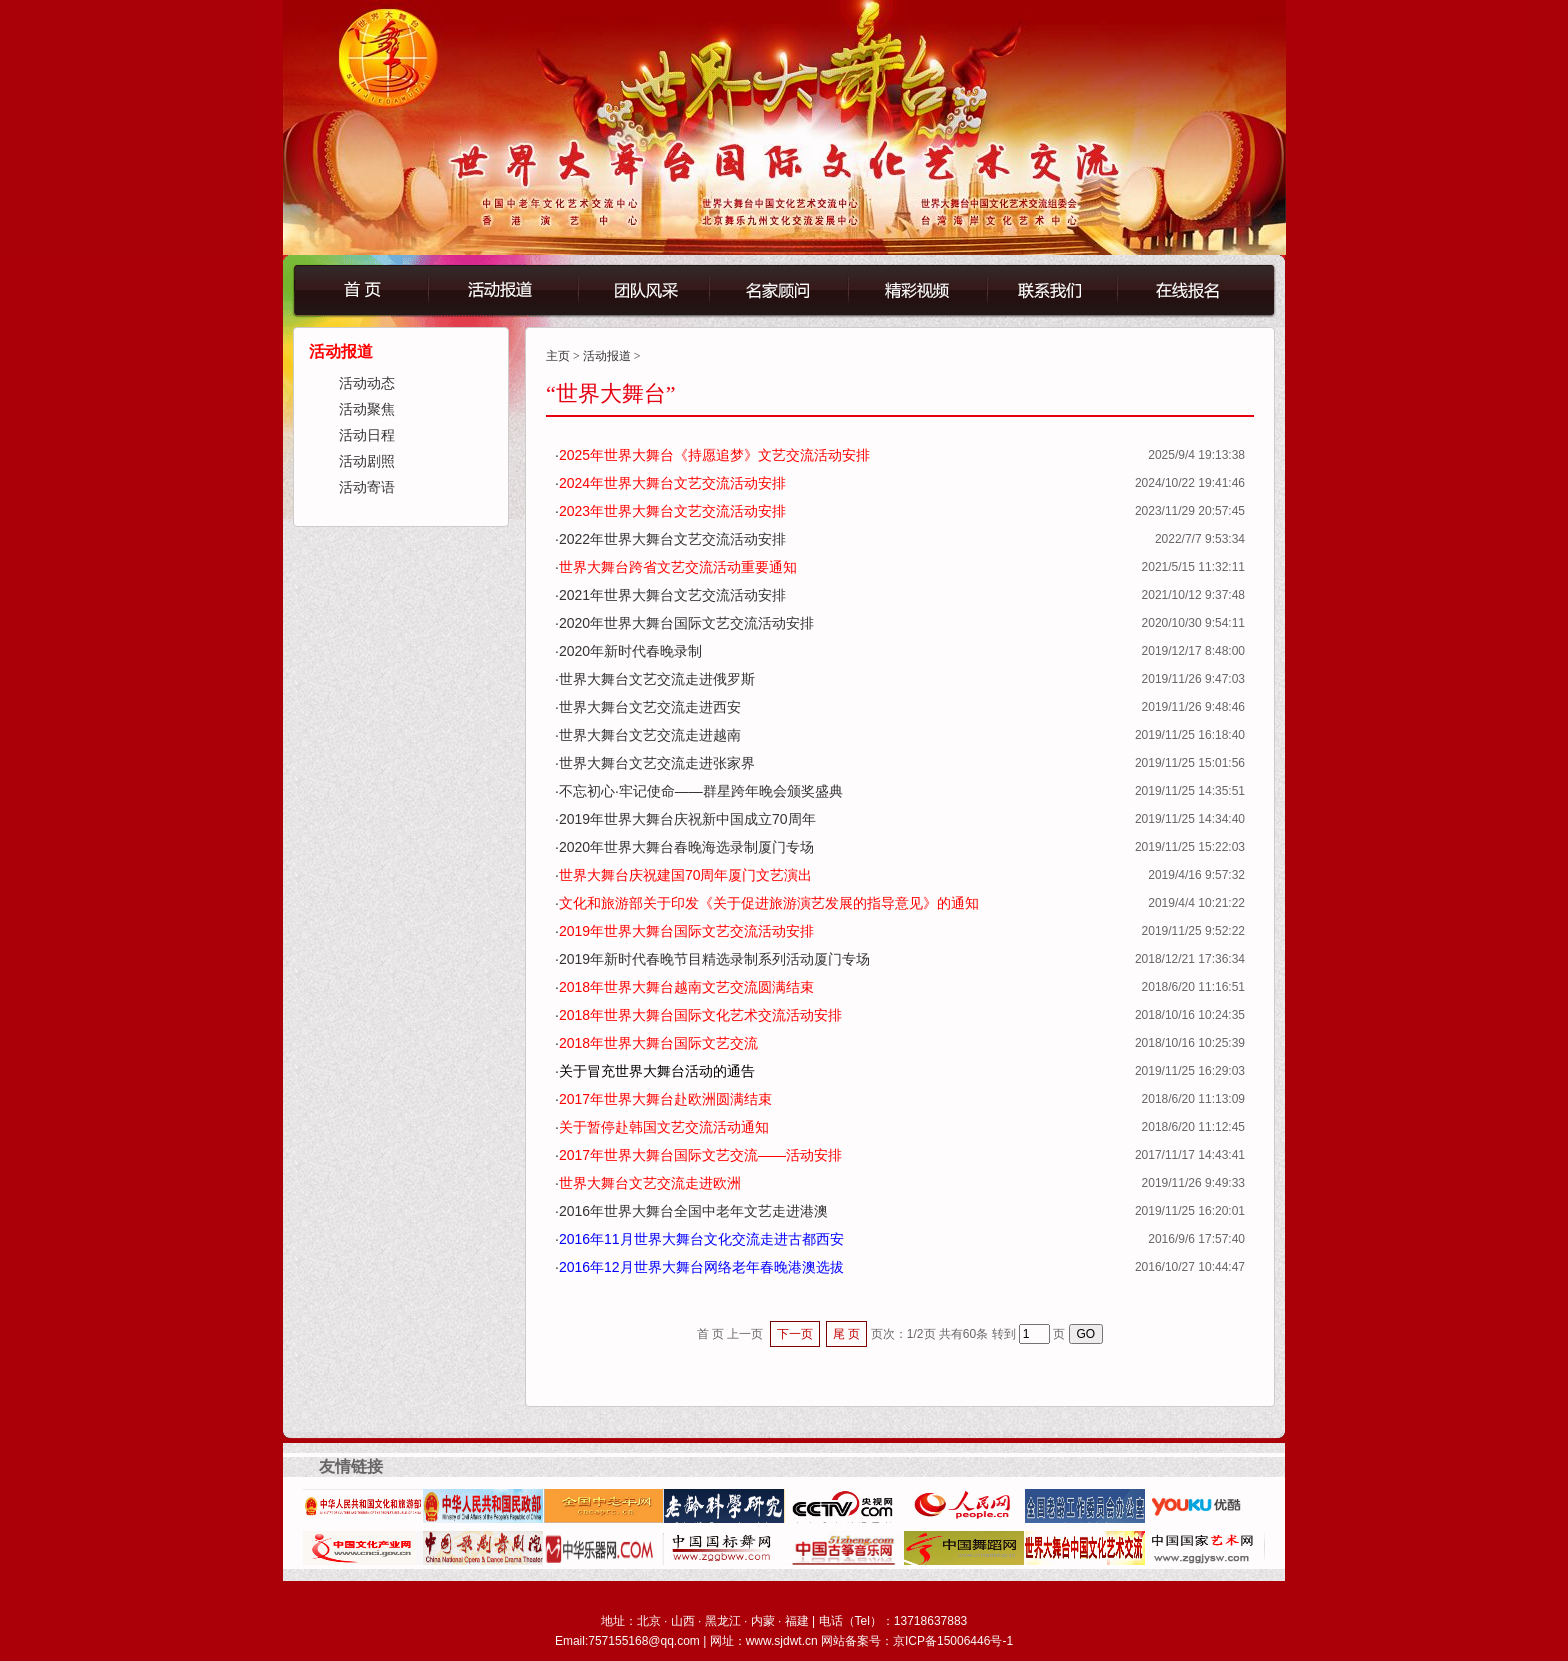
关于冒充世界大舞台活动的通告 (657, 1071)
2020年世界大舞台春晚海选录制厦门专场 (686, 847)
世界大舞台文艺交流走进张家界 (657, 763)
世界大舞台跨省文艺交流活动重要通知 (678, 567)
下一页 (795, 1334)
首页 (360, 288)
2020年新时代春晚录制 (630, 651)
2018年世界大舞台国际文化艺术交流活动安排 (700, 1015)
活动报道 (502, 288)
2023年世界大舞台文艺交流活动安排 (672, 511)
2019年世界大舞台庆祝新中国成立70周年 (687, 819)
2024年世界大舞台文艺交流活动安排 (672, 483)
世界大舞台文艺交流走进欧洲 (650, 1183)
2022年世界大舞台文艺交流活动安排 (672, 539)
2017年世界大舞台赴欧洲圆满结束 (665, 1099)
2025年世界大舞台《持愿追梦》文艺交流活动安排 (714, 455)
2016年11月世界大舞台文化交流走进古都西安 (701, 1239)
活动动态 (367, 383)
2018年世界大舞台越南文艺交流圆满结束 (686, 987)
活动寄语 (367, 487)
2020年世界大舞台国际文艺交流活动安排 (686, 623)
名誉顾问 (777, 288)
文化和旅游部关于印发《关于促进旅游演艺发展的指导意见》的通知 (769, 903)
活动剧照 (367, 461)
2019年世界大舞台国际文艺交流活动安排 (686, 931)
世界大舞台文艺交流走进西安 (650, 707)
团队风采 (642, 288)
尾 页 (846, 1334)
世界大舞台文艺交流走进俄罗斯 (657, 679)
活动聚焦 (367, 409)
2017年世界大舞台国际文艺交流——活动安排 (700, 1155)
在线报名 (1210, 288)
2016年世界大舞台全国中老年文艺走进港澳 (693, 1211)
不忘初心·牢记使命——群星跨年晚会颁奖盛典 (701, 791)
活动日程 (367, 435)
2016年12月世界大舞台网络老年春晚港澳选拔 (701, 1267)
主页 (558, 356)
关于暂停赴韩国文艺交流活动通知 (664, 1127)
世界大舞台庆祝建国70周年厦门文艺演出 (686, 875)
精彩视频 (916, 288)
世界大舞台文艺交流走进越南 (650, 735)
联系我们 (1065, 288)
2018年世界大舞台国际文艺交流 (658, 1043)
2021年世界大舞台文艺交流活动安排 (672, 595)
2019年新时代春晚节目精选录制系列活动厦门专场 (714, 959)
